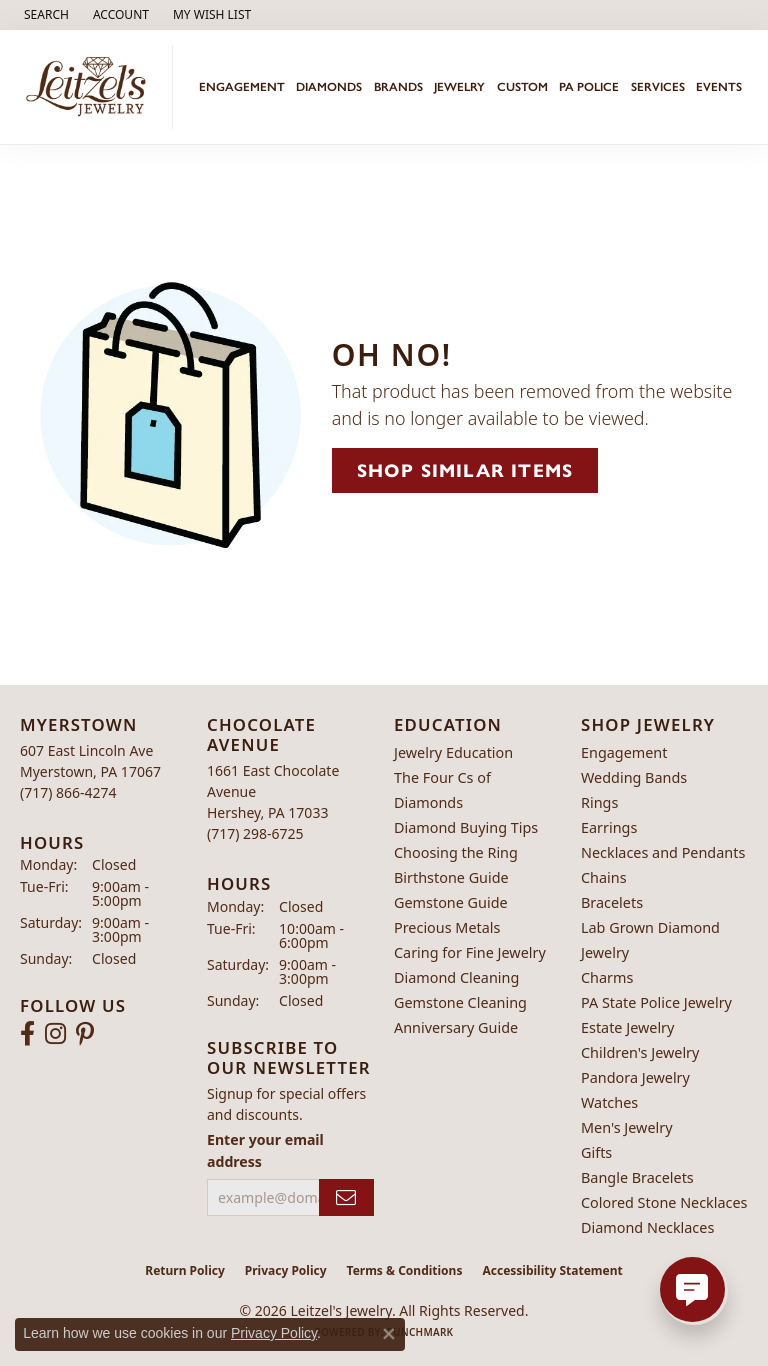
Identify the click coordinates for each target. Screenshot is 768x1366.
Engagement (242, 87)
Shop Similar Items (465, 470)
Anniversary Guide (456, 1027)
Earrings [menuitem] (609, 827)
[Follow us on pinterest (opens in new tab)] (85, 1034)
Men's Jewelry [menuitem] (627, 1127)
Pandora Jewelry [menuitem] (635, 1077)
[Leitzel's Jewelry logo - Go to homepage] (91, 87)
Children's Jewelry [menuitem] (640, 1052)
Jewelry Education (453, 752)
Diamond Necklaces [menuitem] (647, 1227)
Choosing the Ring (456, 852)
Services (658, 87)
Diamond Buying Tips (466, 827)
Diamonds (329, 87)
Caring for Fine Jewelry (470, 952)
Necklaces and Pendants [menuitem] (663, 852)
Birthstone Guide (451, 877)
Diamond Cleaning (456, 977)
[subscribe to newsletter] (346, 1197)
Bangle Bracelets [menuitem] (637, 1177)
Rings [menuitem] (599, 802)
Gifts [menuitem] (596, 1152)
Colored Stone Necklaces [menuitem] (664, 1202)
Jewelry (459, 87)
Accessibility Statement (552, 1270)
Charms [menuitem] (607, 977)
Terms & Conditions (405, 1270)
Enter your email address (265, 1150)
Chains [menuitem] (604, 877)
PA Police (589, 87)
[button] (44, 15)
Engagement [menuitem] (624, 752)
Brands (398, 87)
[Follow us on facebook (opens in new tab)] (27, 1034)
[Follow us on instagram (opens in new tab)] (55, 1034)
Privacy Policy (286, 1270)
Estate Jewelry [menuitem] (627, 1027)
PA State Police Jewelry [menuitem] (656, 1002)
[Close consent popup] (389, 1334)
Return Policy (185, 1270)
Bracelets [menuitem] (612, 902)
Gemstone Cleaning (460, 1002)
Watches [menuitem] (609, 1102)
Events (719, 87)
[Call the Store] (68, 792)
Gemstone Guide (451, 902)
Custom (522, 87)
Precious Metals (447, 927)
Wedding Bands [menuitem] (634, 777)
